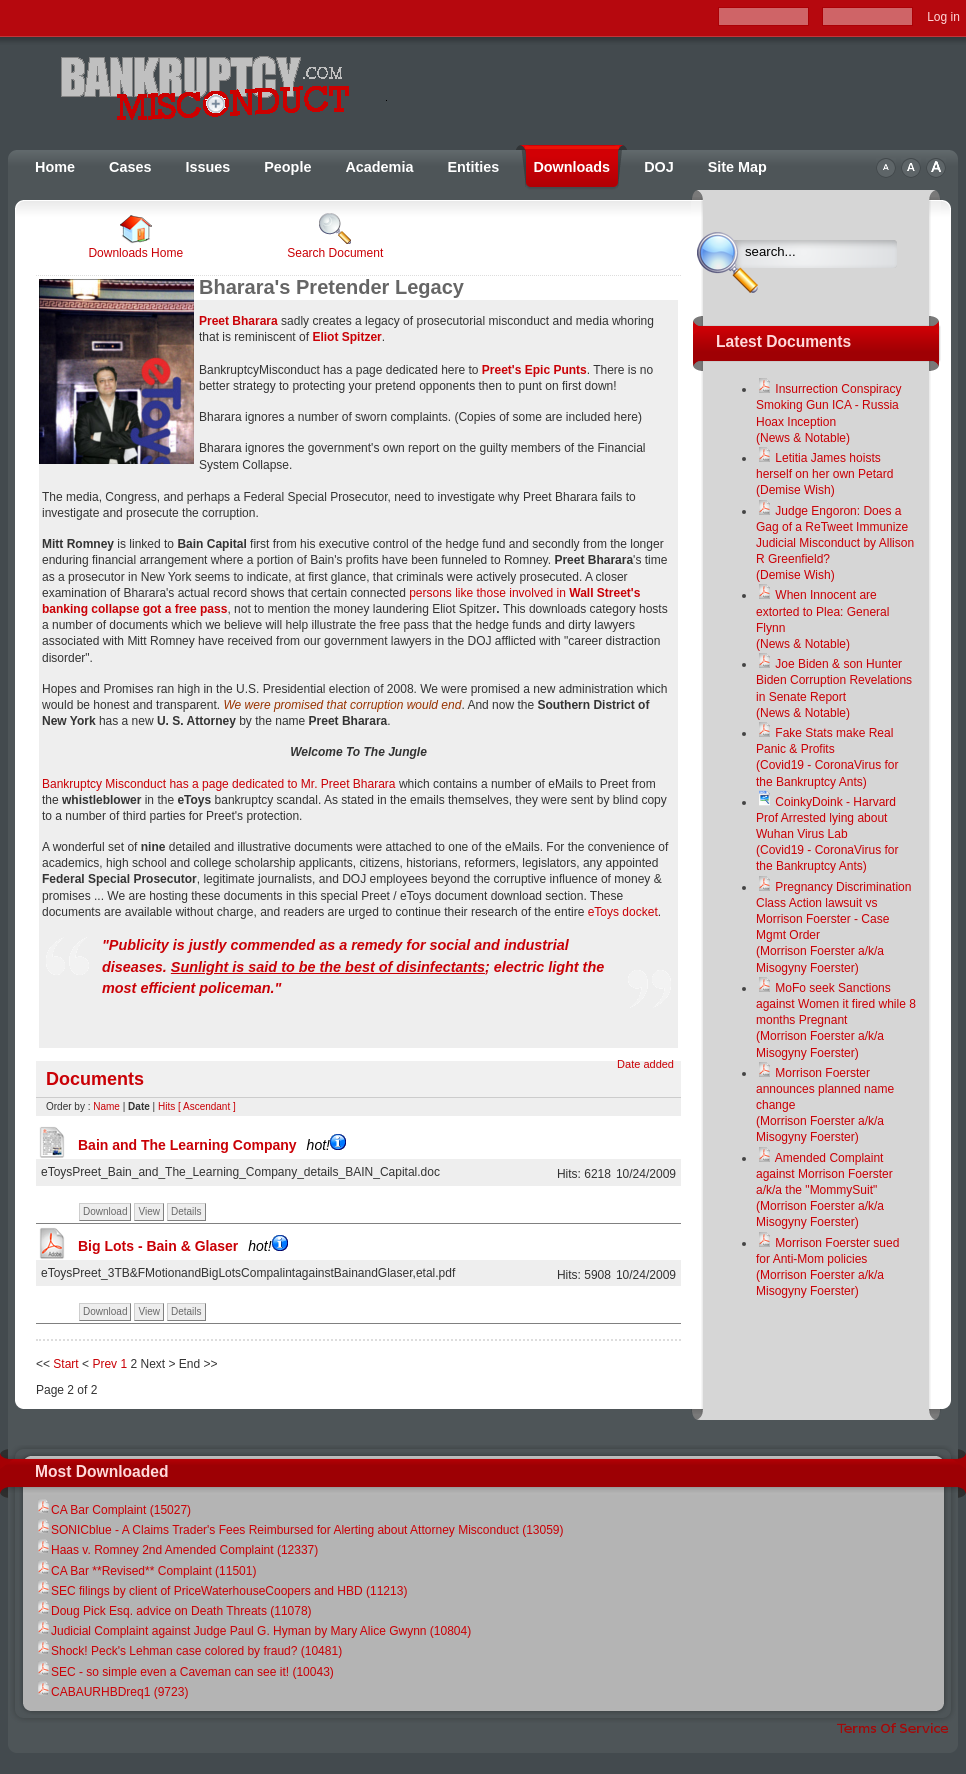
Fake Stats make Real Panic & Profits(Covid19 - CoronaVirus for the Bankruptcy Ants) (827, 757)
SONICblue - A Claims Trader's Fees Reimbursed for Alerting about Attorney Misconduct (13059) (299, 1530)
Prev (104, 1364)
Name (106, 1106)
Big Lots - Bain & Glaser (183, 1246)
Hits (166, 1106)
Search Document (335, 236)
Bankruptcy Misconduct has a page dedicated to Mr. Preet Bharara (220, 784)
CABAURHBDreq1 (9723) (111, 1692)
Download (105, 1211)
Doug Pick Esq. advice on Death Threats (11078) (173, 1611)
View (149, 1211)
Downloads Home (135, 236)
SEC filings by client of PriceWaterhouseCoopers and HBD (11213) (221, 1591)
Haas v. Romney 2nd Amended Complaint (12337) (176, 1550)
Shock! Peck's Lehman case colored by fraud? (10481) (188, 1651)
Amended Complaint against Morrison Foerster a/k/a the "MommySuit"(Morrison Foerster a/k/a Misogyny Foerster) (824, 1190)
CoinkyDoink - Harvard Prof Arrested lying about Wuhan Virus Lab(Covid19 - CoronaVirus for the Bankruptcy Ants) (827, 834)
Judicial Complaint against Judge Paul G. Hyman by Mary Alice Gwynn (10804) (253, 1631)
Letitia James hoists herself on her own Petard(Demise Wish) (824, 474)
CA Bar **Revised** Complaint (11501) (145, 1571)
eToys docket (623, 912)
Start (65, 1364)
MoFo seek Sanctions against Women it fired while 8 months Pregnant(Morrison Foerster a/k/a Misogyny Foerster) (836, 1020)
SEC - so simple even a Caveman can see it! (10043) (184, 1672)
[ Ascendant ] (207, 1106)
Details (186, 1211)
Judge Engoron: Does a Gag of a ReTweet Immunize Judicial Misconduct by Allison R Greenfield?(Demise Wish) (835, 543)
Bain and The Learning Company (212, 1145)
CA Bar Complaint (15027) (113, 1510)
